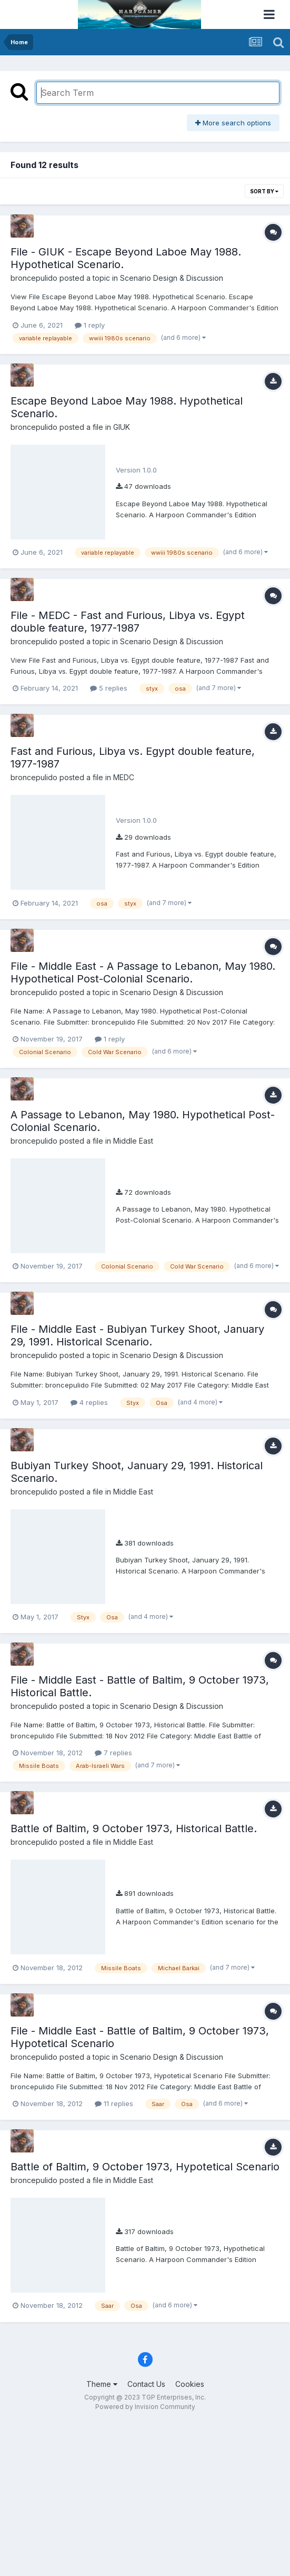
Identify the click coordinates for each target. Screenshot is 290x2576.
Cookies (189, 2384)
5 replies (108, 688)
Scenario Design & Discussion (171, 277)
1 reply (90, 325)
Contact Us (146, 2384)
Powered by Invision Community (145, 2407)
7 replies (113, 1752)
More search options (233, 123)
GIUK (121, 426)
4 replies (89, 1402)
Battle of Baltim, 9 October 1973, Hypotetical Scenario (145, 2166)
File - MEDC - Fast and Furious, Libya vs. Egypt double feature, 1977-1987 (128, 621)
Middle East (133, 1140)
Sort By (264, 191)
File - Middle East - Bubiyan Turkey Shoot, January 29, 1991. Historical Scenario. (137, 1335)
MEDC (123, 777)
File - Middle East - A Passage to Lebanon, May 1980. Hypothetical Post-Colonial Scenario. (143, 972)
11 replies (114, 2103)
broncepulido (34, 277)
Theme (101, 2384)
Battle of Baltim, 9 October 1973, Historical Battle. (134, 1828)
